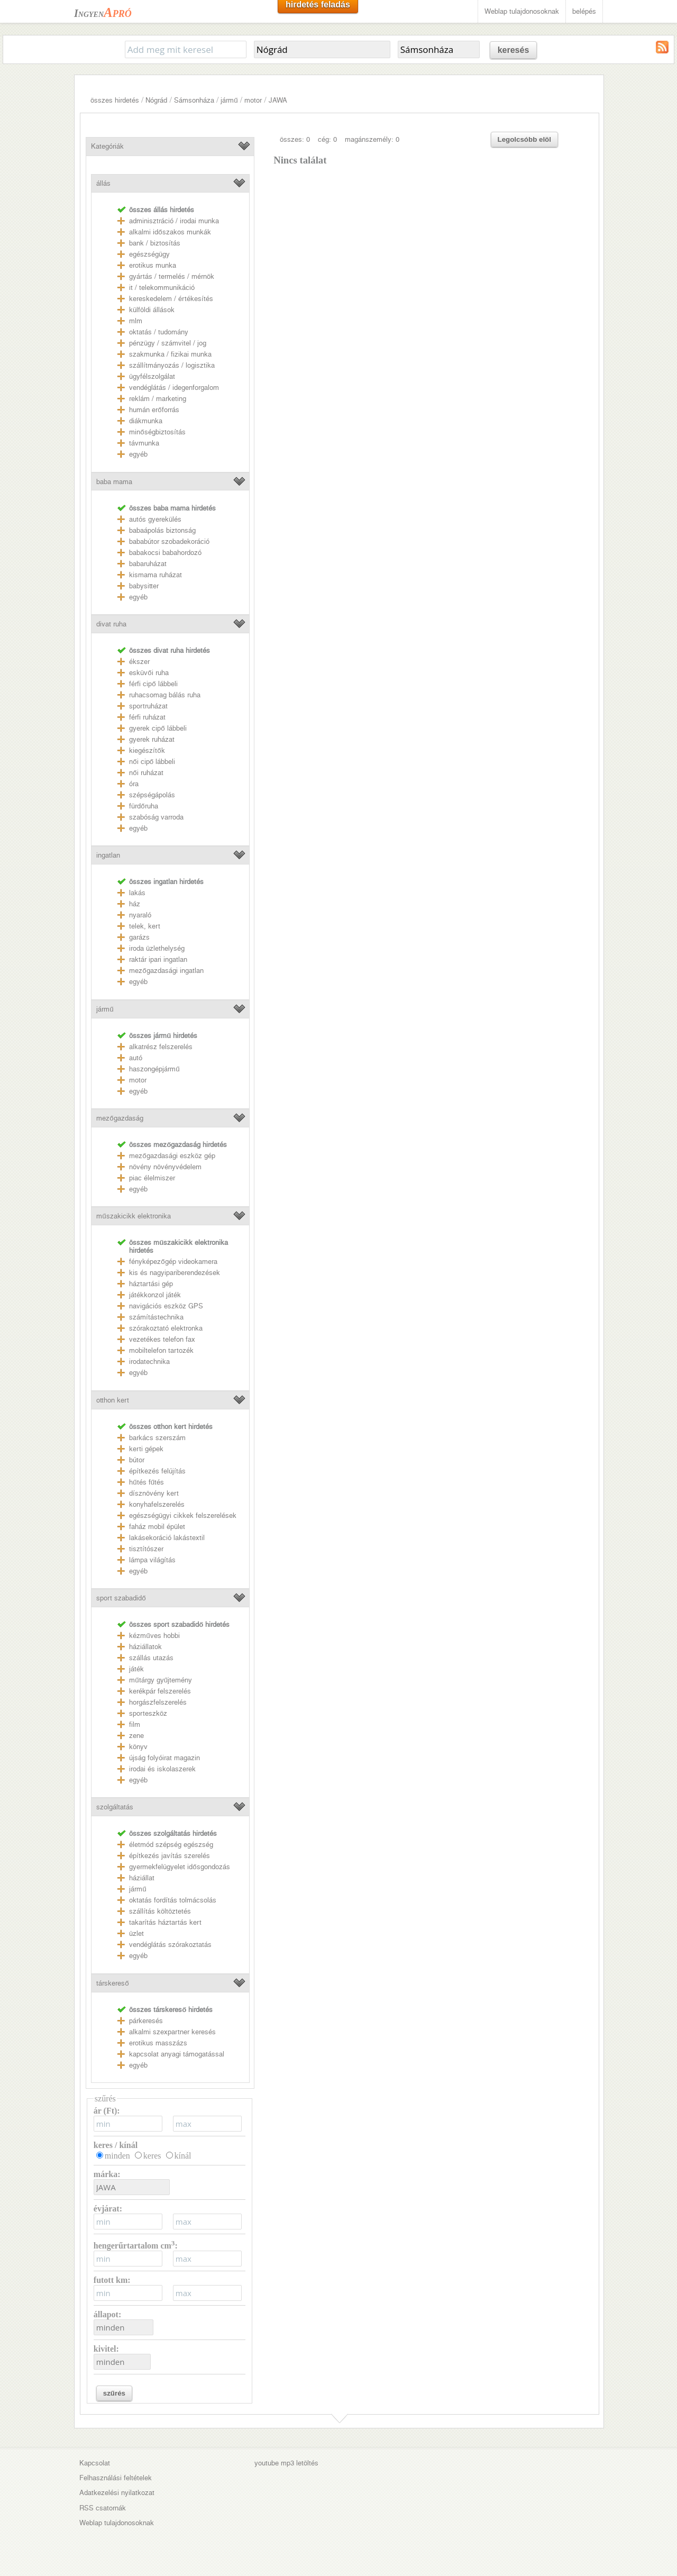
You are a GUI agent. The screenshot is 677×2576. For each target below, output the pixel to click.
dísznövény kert (154, 1493)
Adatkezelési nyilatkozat (116, 2493)
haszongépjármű (154, 1069)
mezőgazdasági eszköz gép (172, 1156)
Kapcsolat (94, 2463)
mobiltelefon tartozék (161, 1350)
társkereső (112, 1983)
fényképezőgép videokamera (173, 1262)
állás (103, 183)
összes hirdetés (114, 100)
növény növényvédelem (165, 1167)
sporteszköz (148, 1713)
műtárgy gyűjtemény (160, 1680)
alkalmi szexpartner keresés (172, 2032)
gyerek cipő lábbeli (157, 728)
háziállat (141, 1878)
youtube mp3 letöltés (286, 2463)
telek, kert (144, 926)
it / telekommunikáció (162, 288)
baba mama (114, 482)
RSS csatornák (102, 2508)
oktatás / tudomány (158, 332)
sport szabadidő (120, 1598)
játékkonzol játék (155, 1295)
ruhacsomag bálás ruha (164, 695)
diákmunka (145, 421)
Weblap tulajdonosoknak (521, 11)
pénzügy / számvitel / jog (167, 343)
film (134, 1724)
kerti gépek (146, 1449)
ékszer (139, 662)
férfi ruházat (147, 717)
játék (136, 1669)
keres (152, 2155)
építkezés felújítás (157, 1471)
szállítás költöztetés (160, 1911)
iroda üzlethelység (157, 948)
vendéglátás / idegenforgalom (174, 388)
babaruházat (148, 564)
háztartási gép (151, 1284)
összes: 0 (295, 139)
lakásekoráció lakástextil (167, 1538)
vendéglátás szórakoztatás (170, 1945)
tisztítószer (146, 1549)
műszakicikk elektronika (133, 1216)
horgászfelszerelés (158, 1702)
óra (134, 784)
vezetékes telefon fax (162, 1339)
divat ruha (111, 624)
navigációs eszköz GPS (166, 1306)
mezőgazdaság (119, 1118)
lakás (137, 893)
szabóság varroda (156, 817)
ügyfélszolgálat (152, 376)
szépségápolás (152, 795)
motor (253, 100)
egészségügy (149, 254)
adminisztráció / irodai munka (174, 221)
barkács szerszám (157, 1438)
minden (117, 2155)
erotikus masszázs (158, 2043)
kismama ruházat (155, 575)
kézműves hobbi (154, 1636)
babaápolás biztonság (162, 530)
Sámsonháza (194, 100)
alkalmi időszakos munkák (170, 232)
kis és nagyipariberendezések (174, 1273)
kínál (183, 2155)
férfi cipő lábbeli (153, 684)
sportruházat (148, 706)
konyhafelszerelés (157, 1504)
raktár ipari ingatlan (158, 959)
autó (135, 1058)
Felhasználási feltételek (115, 2478)
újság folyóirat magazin (164, 1758)
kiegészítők (146, 750)
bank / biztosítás (154, 243)
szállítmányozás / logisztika (172, 365)
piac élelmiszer (152, 1178)
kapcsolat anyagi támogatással (176, 2054)
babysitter (144, 586)
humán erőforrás (154, 410)
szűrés (114, 2393)
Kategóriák (107, 146)
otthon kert (112, 1400)
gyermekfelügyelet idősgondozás (179, 1867)
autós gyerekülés (155, 519)
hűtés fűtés (146, 1482)
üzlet (136, 1933)
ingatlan (108, 855)
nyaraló (140, 915)
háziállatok (145, 1647)
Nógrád (156, 100)
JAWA (278, 100)
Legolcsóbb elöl (524, 139)
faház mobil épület (157, 1527)
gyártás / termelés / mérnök (171, 276)
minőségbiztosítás (157, 432)
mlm (135, 321)
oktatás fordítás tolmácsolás (172, 1900)
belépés (584, 11)
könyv (138, 1747)
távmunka (144, 443)
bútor (136, 1460)
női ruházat (146, 773)
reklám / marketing (157, 399)
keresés (513, 49)
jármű (229, 100)
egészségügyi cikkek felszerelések (182, 1515)
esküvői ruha (148, 673)
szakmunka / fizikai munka (170, 354)
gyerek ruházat (152, 739)
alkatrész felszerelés (161, 1047)
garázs (139, 937)
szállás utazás (151, 1658)
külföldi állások (152, 310)
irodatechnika (149, 1362)
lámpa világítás (152, 1560)
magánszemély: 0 (372, 139)
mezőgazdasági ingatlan (166, 971)
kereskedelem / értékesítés (171, 299)
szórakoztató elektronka (166, 1328)
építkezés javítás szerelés (169, 1856)
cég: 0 (327, 139)
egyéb (138, 454)
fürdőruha (143, 806)
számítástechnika (156, 1317)
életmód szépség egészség (171, 1845)
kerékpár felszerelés (160, 1691)
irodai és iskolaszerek (162, 1769)
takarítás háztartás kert (165, 1922)
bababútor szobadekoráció (169, 541)
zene (136, 1736)
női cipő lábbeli (152, 762)
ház (134, 904)
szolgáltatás (114, 1807)
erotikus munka (152, 265)
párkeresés (146, 2021)
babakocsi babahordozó (165, 553)
